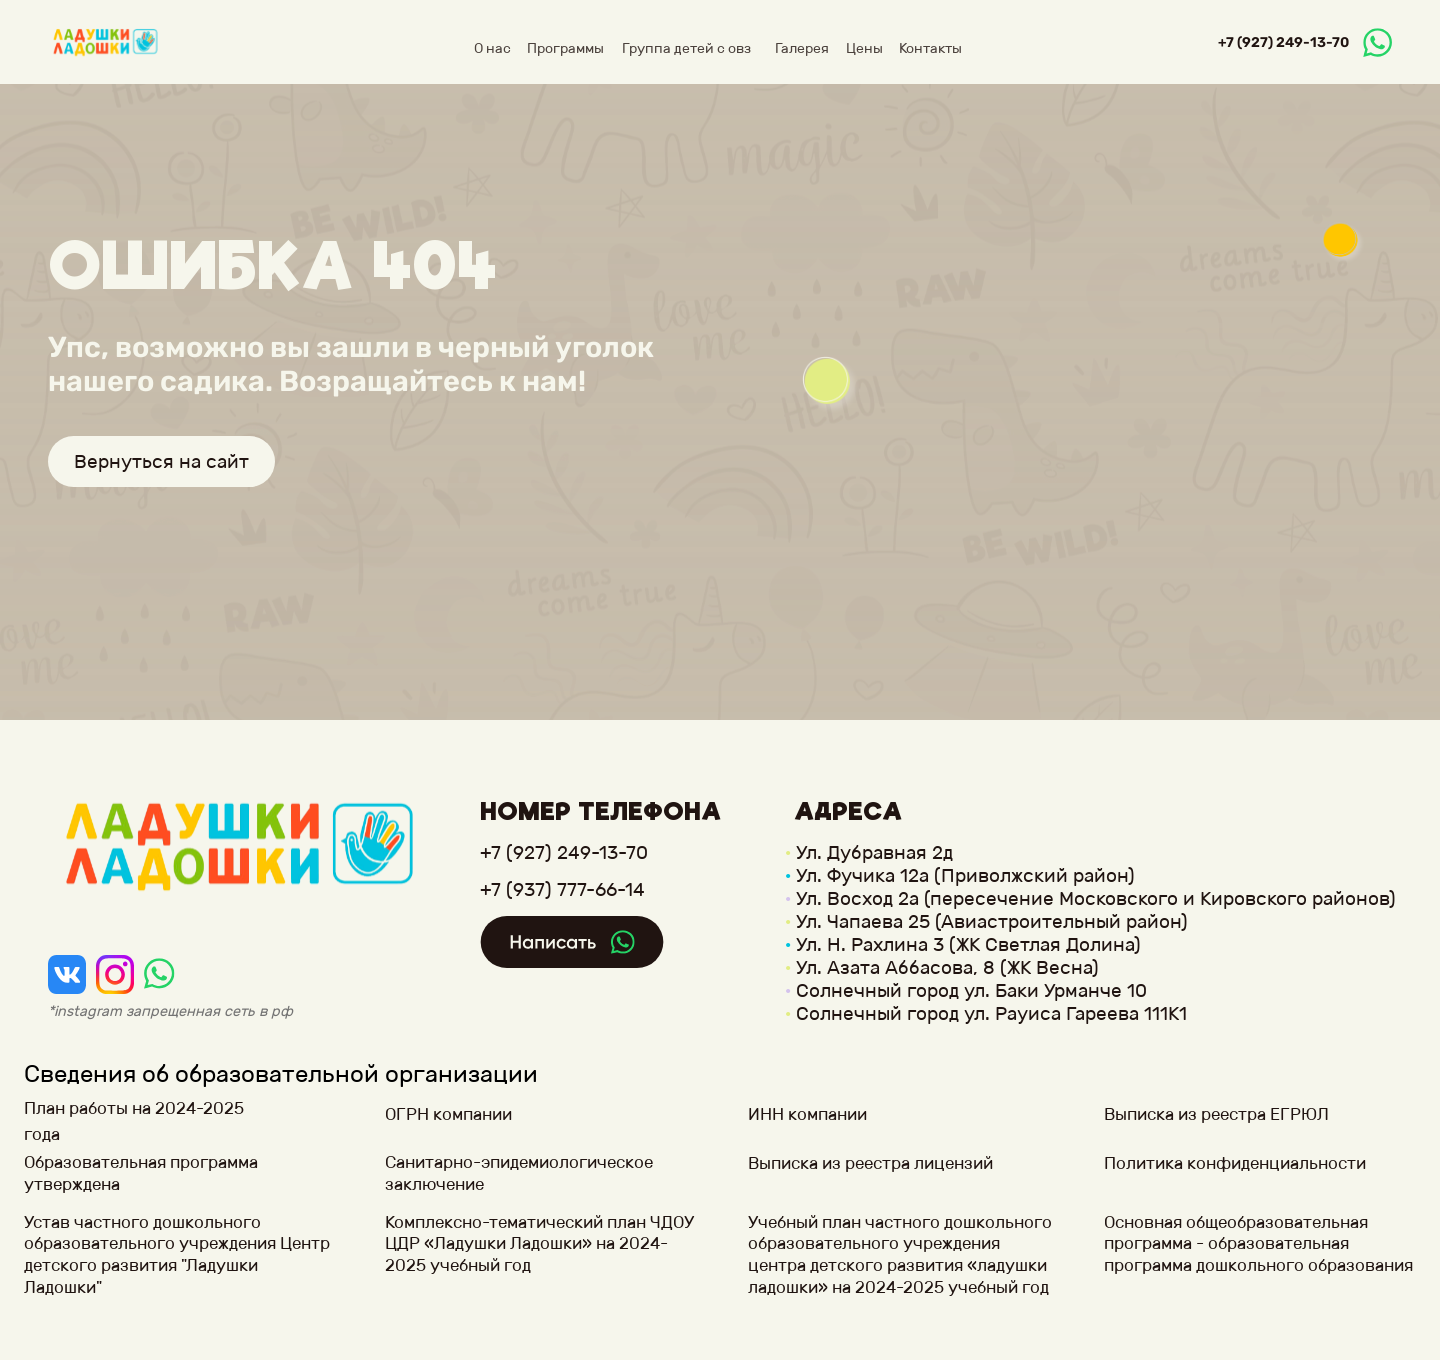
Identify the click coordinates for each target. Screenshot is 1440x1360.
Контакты (930, 48)
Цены (864, 48)
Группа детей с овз (686, 48)
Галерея (802, 48)
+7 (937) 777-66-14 (562, 889)
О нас (492, 48)
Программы (565, 48)
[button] (153, 1173)
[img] (67, 974)
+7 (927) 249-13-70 (1283, 42)
